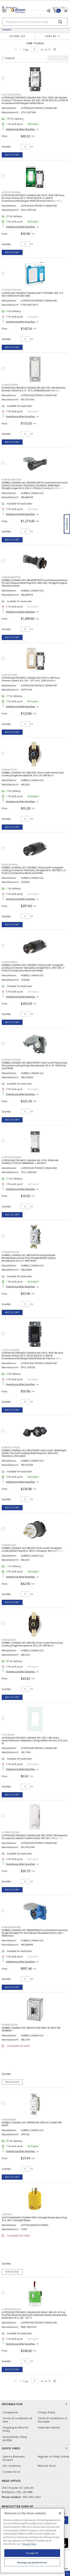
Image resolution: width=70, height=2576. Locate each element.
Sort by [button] (50, 36)
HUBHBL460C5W (11, 479)
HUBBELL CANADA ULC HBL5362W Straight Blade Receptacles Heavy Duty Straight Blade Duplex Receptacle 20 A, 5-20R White (29, 1258)
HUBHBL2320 (9, 769)
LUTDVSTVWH (9, 674)
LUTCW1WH (8, 1734)
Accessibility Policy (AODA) (15, 2438)
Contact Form (11, 2471)
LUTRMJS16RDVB (11, 2309)
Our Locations (12, 2465)
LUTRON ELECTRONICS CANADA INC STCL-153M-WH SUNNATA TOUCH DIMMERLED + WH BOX (30, 1162)
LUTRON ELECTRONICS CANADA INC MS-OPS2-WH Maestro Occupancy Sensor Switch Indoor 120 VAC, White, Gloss (35, 1837)
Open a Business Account (14, 2458)
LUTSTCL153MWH (11, 1157)
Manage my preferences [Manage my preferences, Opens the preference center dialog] (32, 2562)
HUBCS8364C (10, 962)
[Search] (35, 22)
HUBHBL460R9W (11, 1927)
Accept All (32, 2553)
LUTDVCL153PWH (11, 192)
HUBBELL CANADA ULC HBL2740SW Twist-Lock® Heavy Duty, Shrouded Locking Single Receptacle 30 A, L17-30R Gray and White (35, 1065)
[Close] (60, 2513)
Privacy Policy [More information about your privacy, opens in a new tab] (29, 2543)
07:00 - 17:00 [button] (58, 7)
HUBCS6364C (10, 864)
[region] (32, 2540)
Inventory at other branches (20, 129)
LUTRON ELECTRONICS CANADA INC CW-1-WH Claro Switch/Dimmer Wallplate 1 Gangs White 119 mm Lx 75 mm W (34, 1740)
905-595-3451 (32, 2497)
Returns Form (47, 2465)
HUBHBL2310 (9, 1639)
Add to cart (12, 154)
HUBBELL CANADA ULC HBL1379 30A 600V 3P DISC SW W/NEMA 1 (31, 2029)
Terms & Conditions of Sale (17, 2420)
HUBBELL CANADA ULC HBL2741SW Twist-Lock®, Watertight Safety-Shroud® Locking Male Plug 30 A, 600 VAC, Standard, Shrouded (34, 1453)
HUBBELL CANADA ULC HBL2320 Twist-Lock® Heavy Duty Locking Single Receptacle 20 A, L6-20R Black (33, 774)
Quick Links (35, 2448)
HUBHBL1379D (10, 2024)
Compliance (10, 2412)
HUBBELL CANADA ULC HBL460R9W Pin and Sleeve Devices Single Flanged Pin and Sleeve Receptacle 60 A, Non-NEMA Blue (35, 1933)
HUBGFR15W (9, 2119)
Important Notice (49, 2427)
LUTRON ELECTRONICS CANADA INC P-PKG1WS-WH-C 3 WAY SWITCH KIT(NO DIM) (32, 294)
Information (35, 2404)
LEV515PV (7, 2214)
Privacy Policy (46, 2412)
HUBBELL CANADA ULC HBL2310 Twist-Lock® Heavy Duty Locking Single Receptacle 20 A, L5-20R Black (32, 1644)
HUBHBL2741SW (11, 1447)
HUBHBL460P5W (11, 577)
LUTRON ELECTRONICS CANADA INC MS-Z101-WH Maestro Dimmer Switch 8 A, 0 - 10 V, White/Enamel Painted (33, 389)
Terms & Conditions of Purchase (52, 2420)
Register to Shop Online (53, 2456)
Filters (17, 36)
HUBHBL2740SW (11, 1059)
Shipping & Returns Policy (15, 2429)
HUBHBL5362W (10, 1252)
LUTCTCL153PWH (11, 94)
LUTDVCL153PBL (11, 1349)
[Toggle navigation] (4, 10)
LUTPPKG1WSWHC (12, 289)
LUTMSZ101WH (10, 384)
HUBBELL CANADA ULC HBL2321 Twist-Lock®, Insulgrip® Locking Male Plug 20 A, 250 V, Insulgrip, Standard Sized (33, 1549)
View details (12, 2082)
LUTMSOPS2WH (11, 1832)
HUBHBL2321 (9, 1545)
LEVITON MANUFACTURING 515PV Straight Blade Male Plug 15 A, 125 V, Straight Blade (34, 2219)
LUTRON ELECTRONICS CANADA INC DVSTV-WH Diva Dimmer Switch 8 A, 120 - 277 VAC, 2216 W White (31, 679)
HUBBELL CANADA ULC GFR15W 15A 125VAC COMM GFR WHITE (32, 2124)
